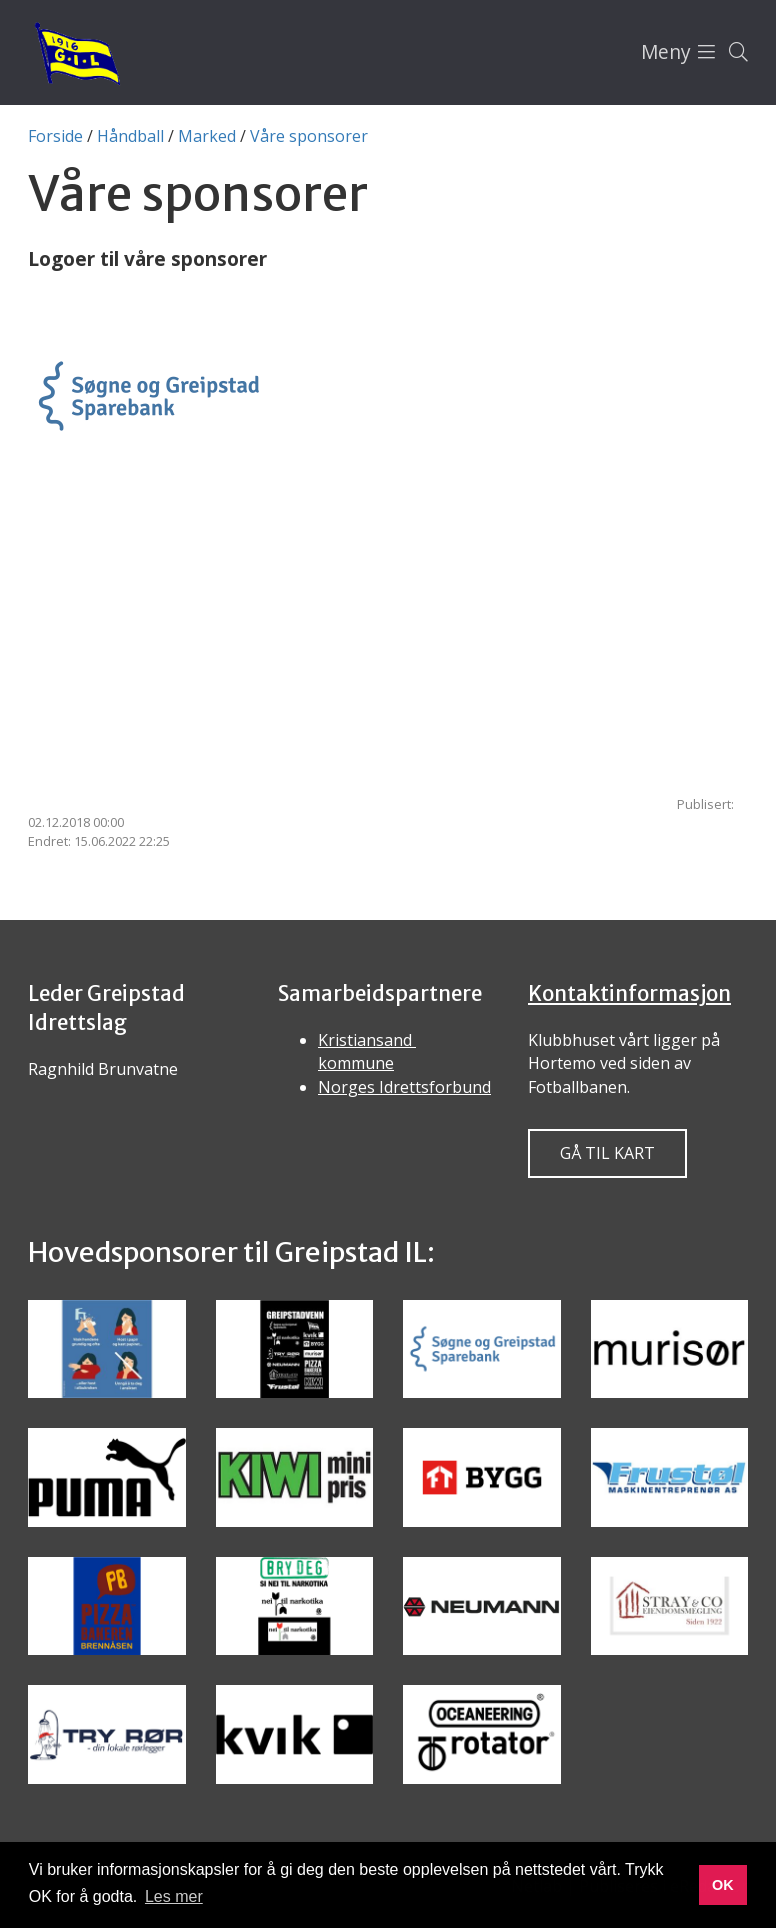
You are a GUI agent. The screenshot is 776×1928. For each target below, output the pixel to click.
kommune (356, 1063)
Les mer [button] (174, 1896)
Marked (207, 136)
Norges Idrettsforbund (404, 1087)
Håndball (130, 136)
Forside (55, 136)
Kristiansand (367, 1040)
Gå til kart (607, 1153)
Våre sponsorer (309, 136)
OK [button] (723, 1885)
